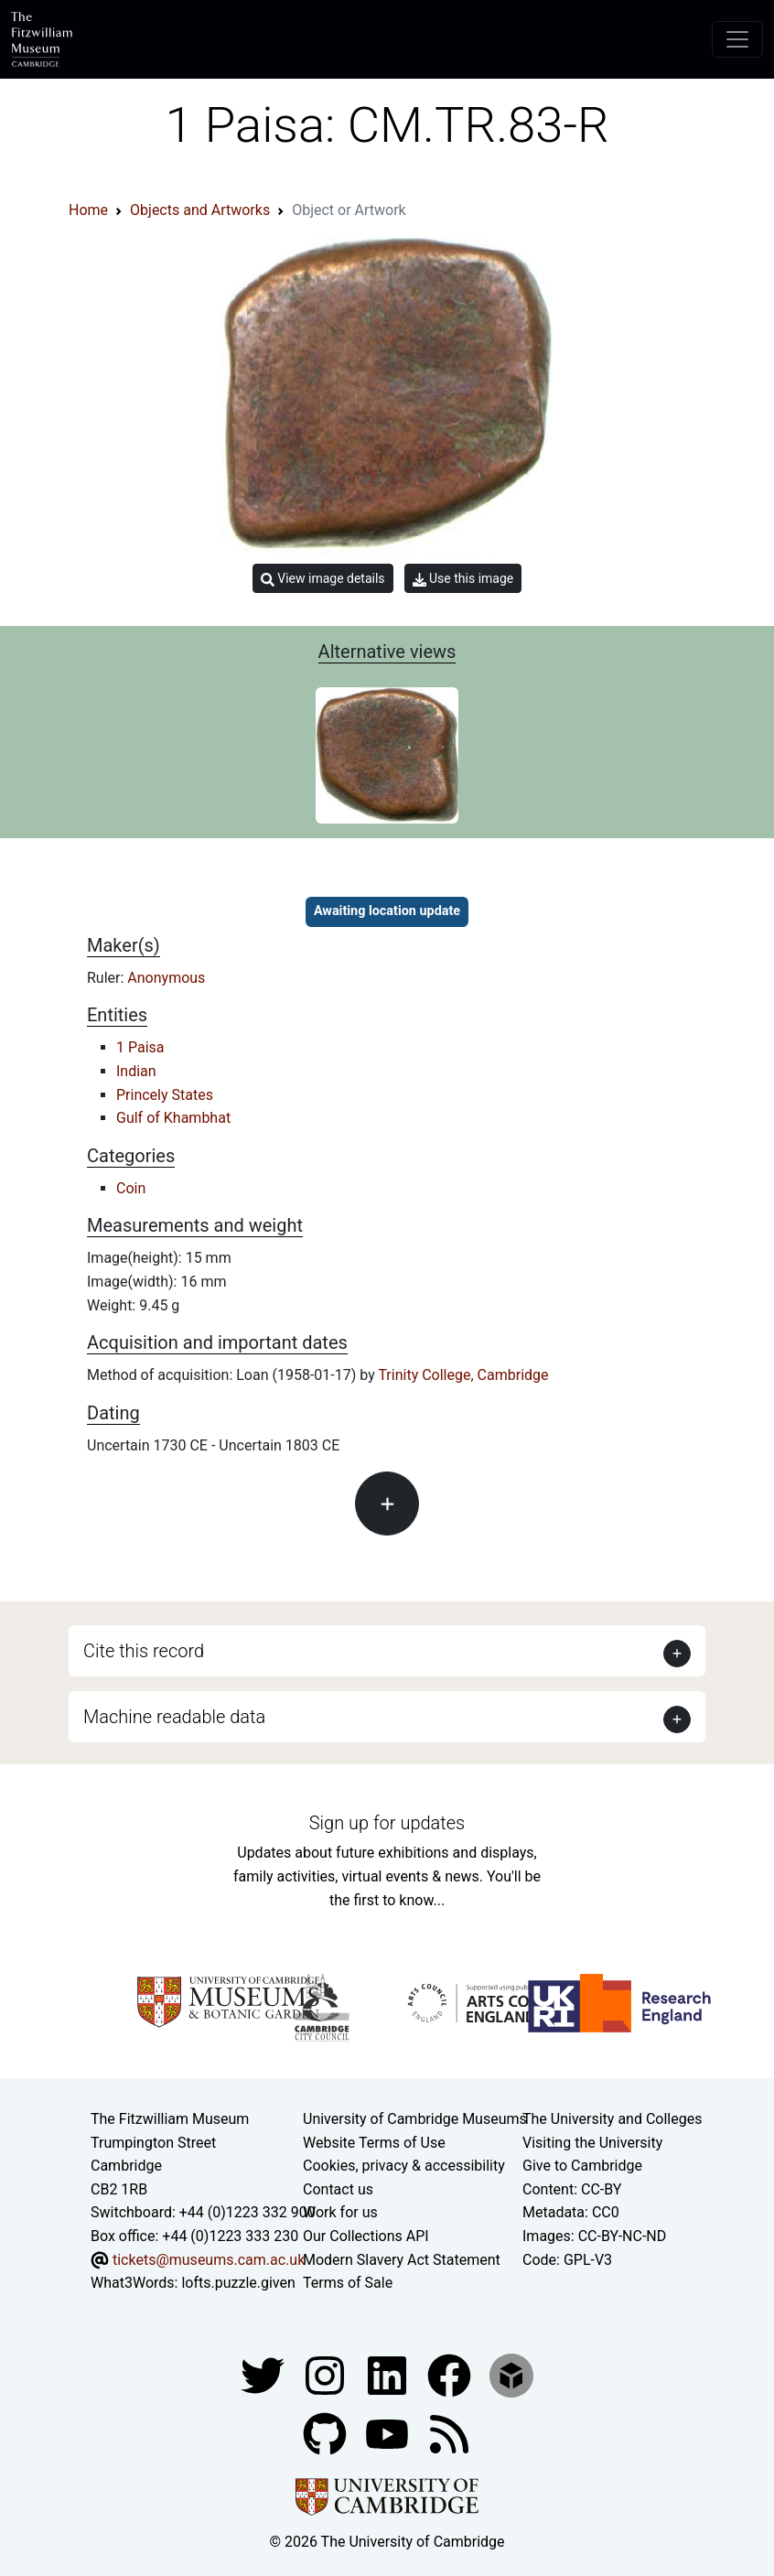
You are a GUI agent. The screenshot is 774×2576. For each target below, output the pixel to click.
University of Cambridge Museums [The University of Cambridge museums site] (415, 2119)
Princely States (164, 1095)
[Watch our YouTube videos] (389, 2432)
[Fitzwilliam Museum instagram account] (327, 2374)
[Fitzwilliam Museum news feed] (449, 2432)
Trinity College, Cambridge (463, 1375)
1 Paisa (140, 1047)
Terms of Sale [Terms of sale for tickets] (347, 2282)
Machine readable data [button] (174, 1717)
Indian (136, 1071)
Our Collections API (366, 2236)
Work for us (340, 2212)
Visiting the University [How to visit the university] (592, 2142)
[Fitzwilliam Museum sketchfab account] (511, 2374)
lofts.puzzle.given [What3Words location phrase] (238, 2282)
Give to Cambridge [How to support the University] (582, 2165)
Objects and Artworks (200, 210)
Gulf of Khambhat (173, 1117)
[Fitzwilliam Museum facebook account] (389, 2374)
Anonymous (166, 977)
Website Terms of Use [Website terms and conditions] (374, 2142)
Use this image (463, 579)
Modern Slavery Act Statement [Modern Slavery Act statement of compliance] (401, 2260)
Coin (130, 1188)
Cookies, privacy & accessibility (404, 2165)
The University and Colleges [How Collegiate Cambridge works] (612, 2119)
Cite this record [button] (143, 1651)
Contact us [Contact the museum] (338, 2189)
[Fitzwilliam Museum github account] (327, 2432)
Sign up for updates (387, 1823)
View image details (323, 579)
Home (88, 210)
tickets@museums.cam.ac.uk (209, 2260)
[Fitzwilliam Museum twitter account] (264, 2374)
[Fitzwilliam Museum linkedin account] (451, 2374)
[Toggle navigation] (737, 39)
